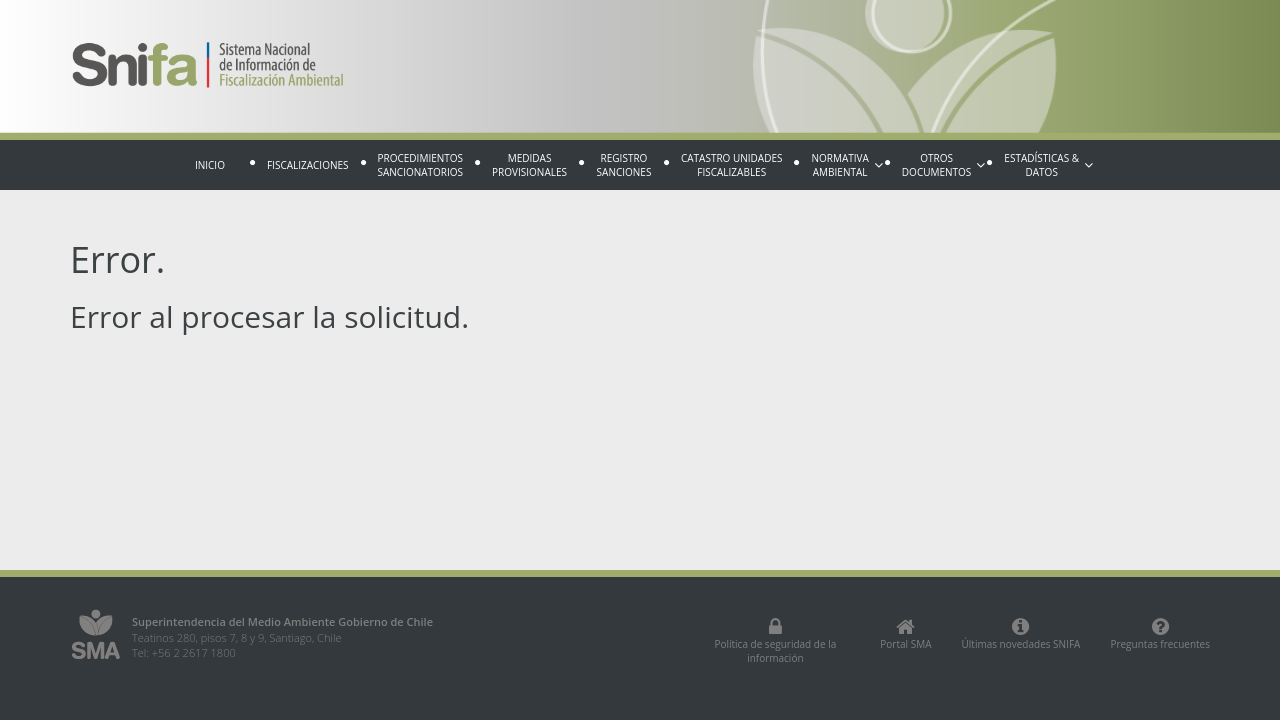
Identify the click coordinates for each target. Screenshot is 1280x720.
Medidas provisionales (529, 165)
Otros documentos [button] (943, 165)
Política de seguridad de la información (775, 641)
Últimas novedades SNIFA (1021, 634)
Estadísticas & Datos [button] (1048, 165)
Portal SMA (905, 634)
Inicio (210, 165)
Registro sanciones (624, 165)
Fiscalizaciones (308, 165)
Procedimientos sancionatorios (421, 165)
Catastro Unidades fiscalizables (731, 165)
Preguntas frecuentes (1160, 634)
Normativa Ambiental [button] (846, 165)
